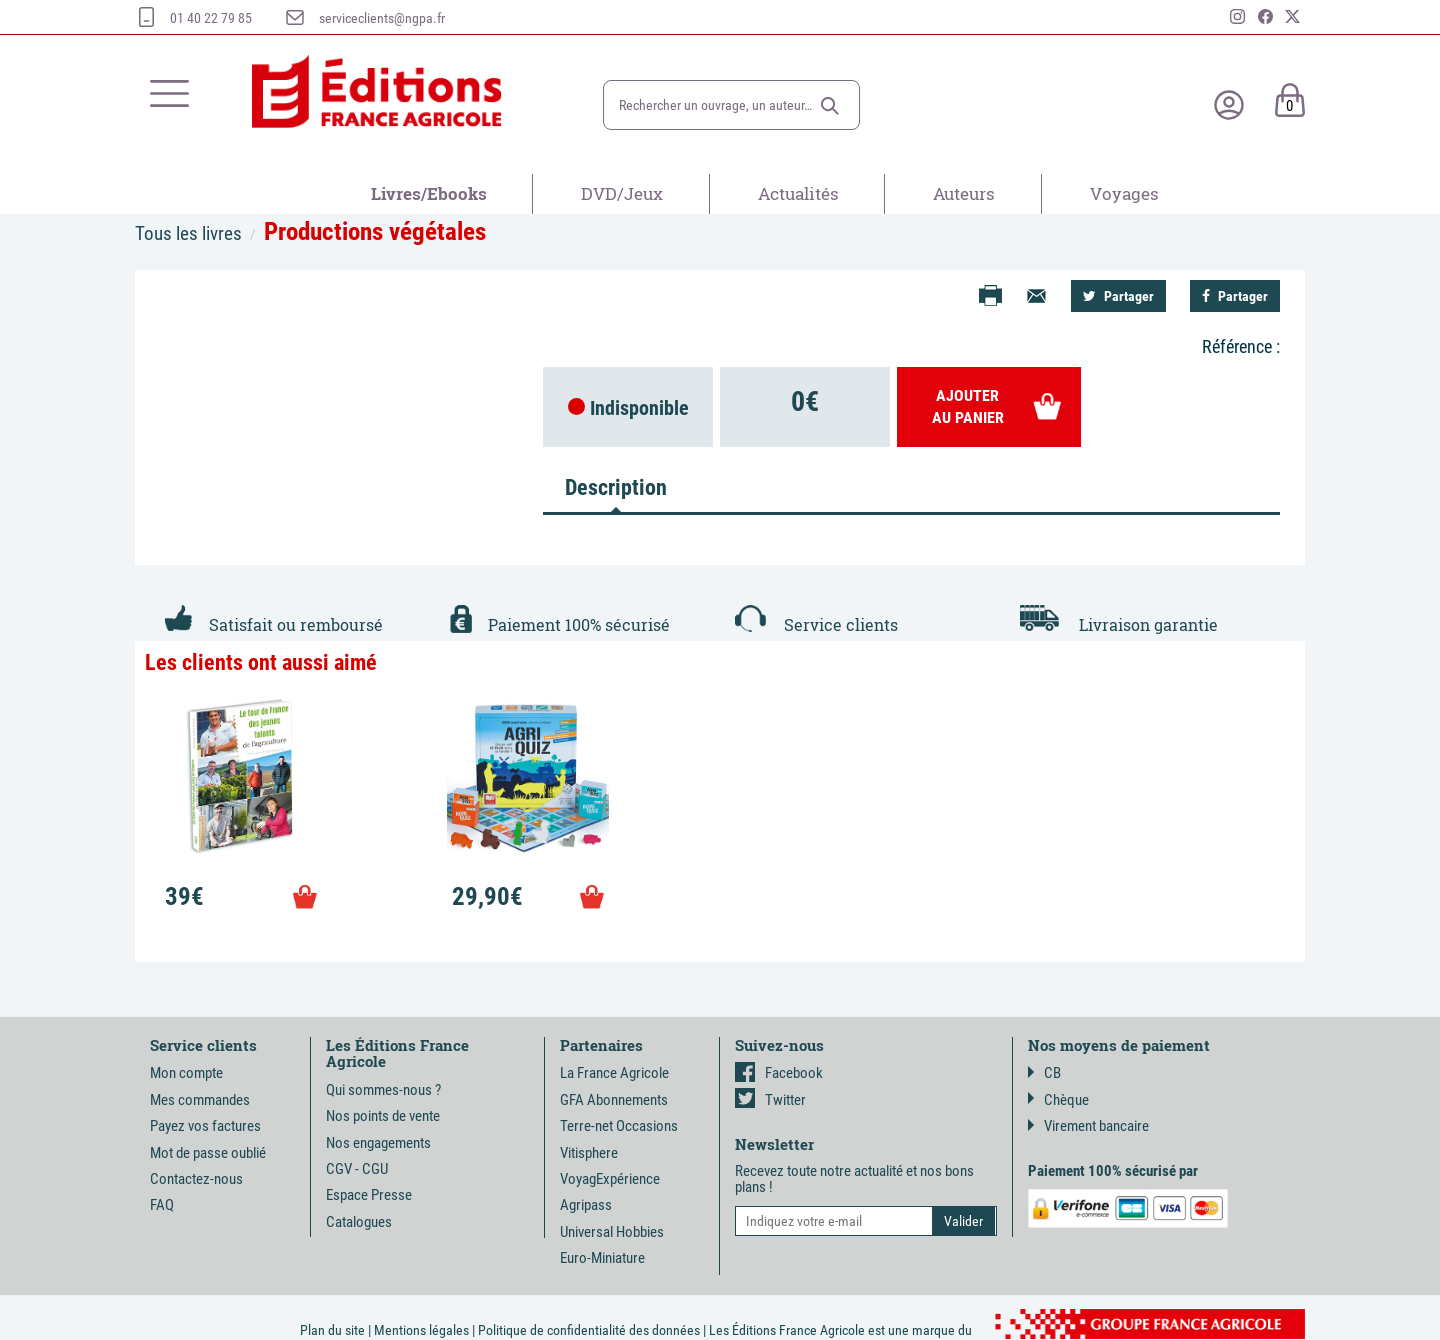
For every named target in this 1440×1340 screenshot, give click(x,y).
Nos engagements (378, 1143)
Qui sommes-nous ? (383, 1090)
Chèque (1058, 1100)
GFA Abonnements (614, 1100)
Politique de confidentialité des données (589, 1330)
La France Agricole (614, 1073)
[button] (830, 106)
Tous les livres (188, 233)
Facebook (779, 1073)
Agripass (586, 1205)
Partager (1118, 296)
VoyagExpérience (610, 1179)
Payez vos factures (205, 1126)
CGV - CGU (357, 1169)
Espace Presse (369, 1195)
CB (1044, 1073)
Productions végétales (375, 231)
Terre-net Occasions (619, 1126)
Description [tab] (616, 487)
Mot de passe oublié (208, 1153)
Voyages (1124, 193)
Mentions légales (421, 1330)
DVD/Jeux (622, 193)
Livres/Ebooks (429, 193)
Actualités (798, 193)
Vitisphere (589, 1153)
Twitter (770, 1100)
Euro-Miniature (602, 1258)
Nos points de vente (383, 1116)
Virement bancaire (1088, 1126)
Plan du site (332, 1330)
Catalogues (359, 1222)
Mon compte (186, 1073)
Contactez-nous (196, 1179)
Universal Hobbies (612, 1232)
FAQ (162, 1205)
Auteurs (964, 193)
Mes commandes (200, 1100)
